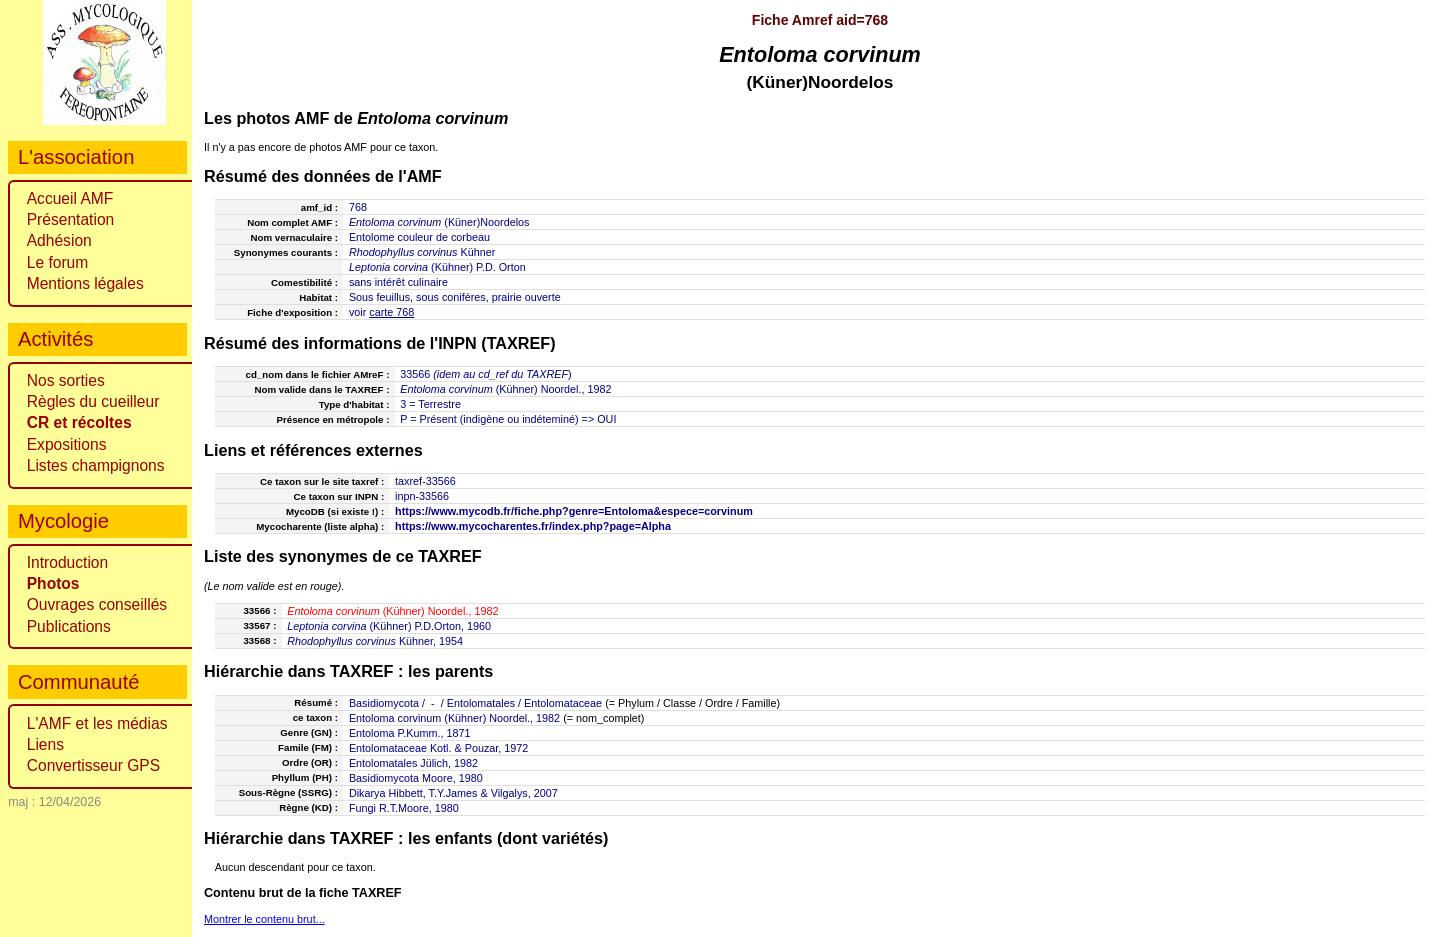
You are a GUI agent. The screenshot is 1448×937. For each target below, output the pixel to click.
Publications (69, 626)
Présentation (71, 219)
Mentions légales (85, 283)
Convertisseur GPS (93, 765)
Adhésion (59, 240)
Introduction (68, 562)
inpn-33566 (422, 496)
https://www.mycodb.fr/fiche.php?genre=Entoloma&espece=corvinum (574, 511)
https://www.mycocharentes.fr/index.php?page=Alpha (533, 526)
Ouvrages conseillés (97, 604)
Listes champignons (96, 465)
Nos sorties (66, 380)
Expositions (67, 444)
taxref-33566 (425, 481)
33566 (415, 374)
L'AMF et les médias (97, 723)
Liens (45, 744)
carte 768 (391, 312)
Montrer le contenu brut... (264, 919)
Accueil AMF (70, 198)
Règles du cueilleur (93, 401)
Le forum (58, 262)
